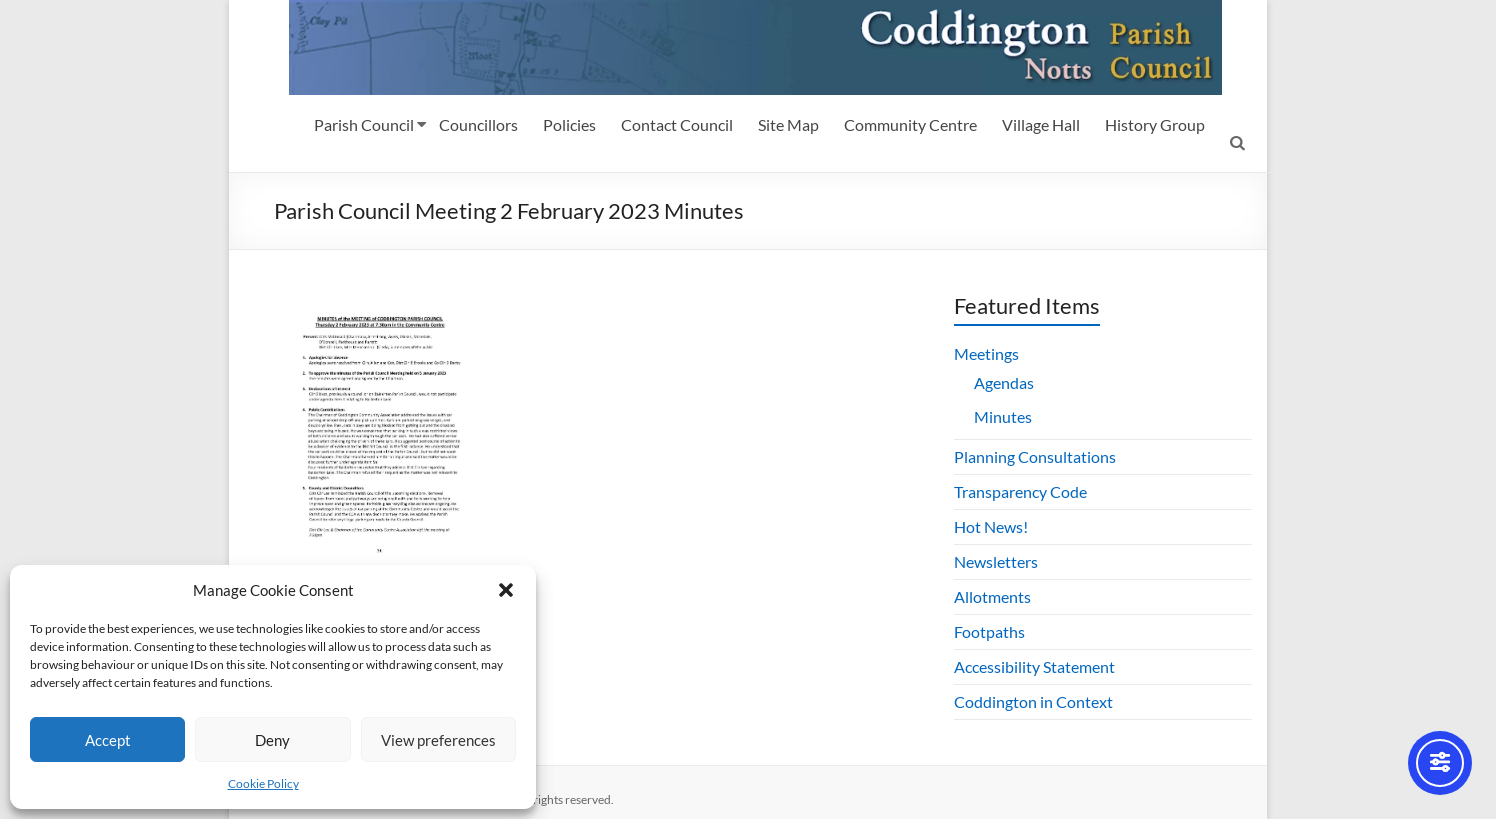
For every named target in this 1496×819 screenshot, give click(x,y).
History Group (1155, 124)
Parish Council (364, 124)
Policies (569, 124)
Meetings (986, 353)
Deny (272, 740)
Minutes (1003, 416)
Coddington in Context (1033, 701)
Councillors (478, 124)
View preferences (438, 740)
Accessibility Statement (1034, 666)
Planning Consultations (1035, 456)
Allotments (992, 596)
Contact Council (677, 124)
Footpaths (989, 631)
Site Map (788, 124)
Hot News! (991, 526)
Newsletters (996, 561)
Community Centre (910, 124)
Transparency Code (1020, 491)
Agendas (1004, 382)
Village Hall (1041, 124)
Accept (108, 740)
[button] (506, 590)
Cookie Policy (263, 783)
